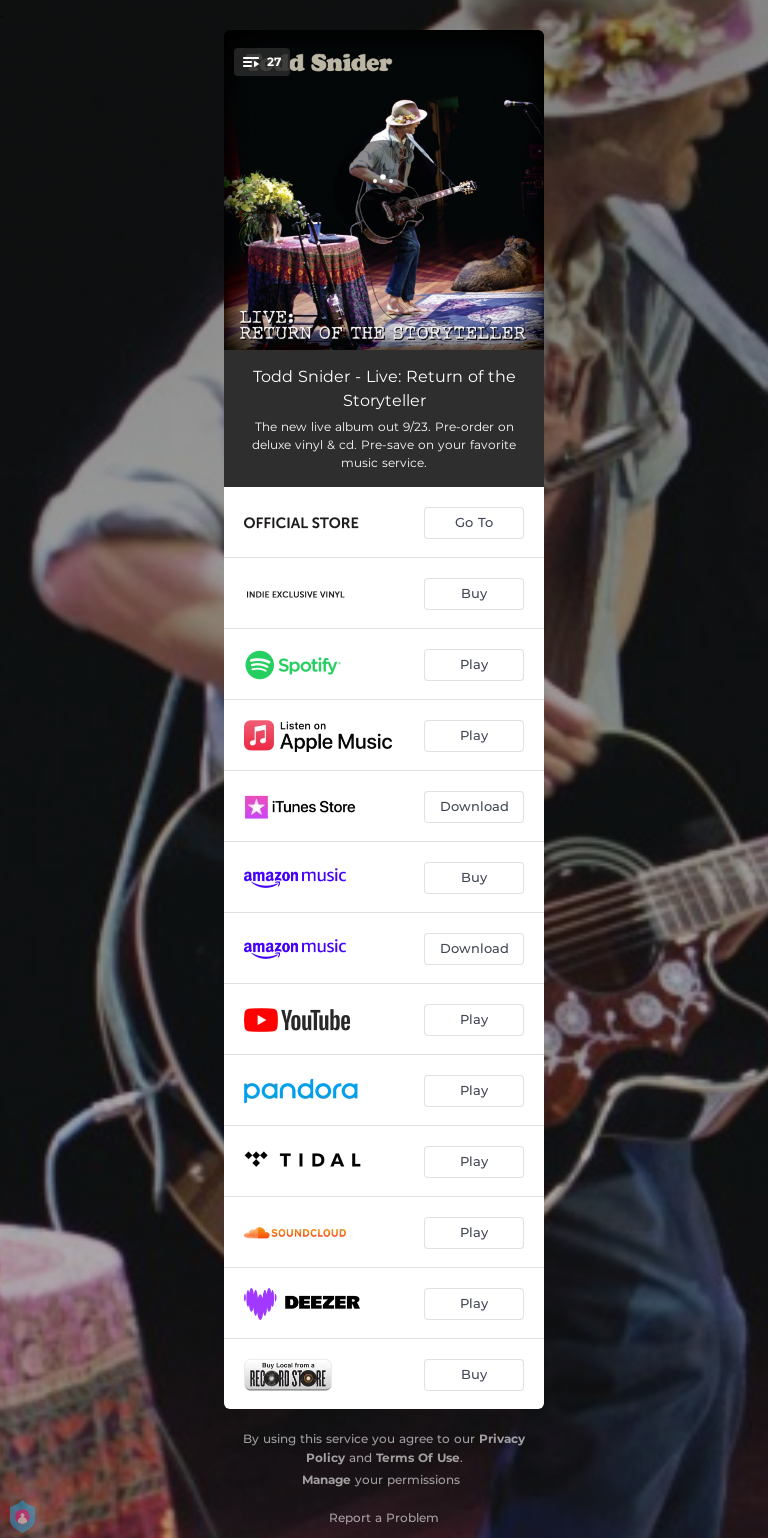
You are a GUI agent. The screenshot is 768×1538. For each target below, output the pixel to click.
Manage (326, 1479)
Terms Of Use (418, 1457)
